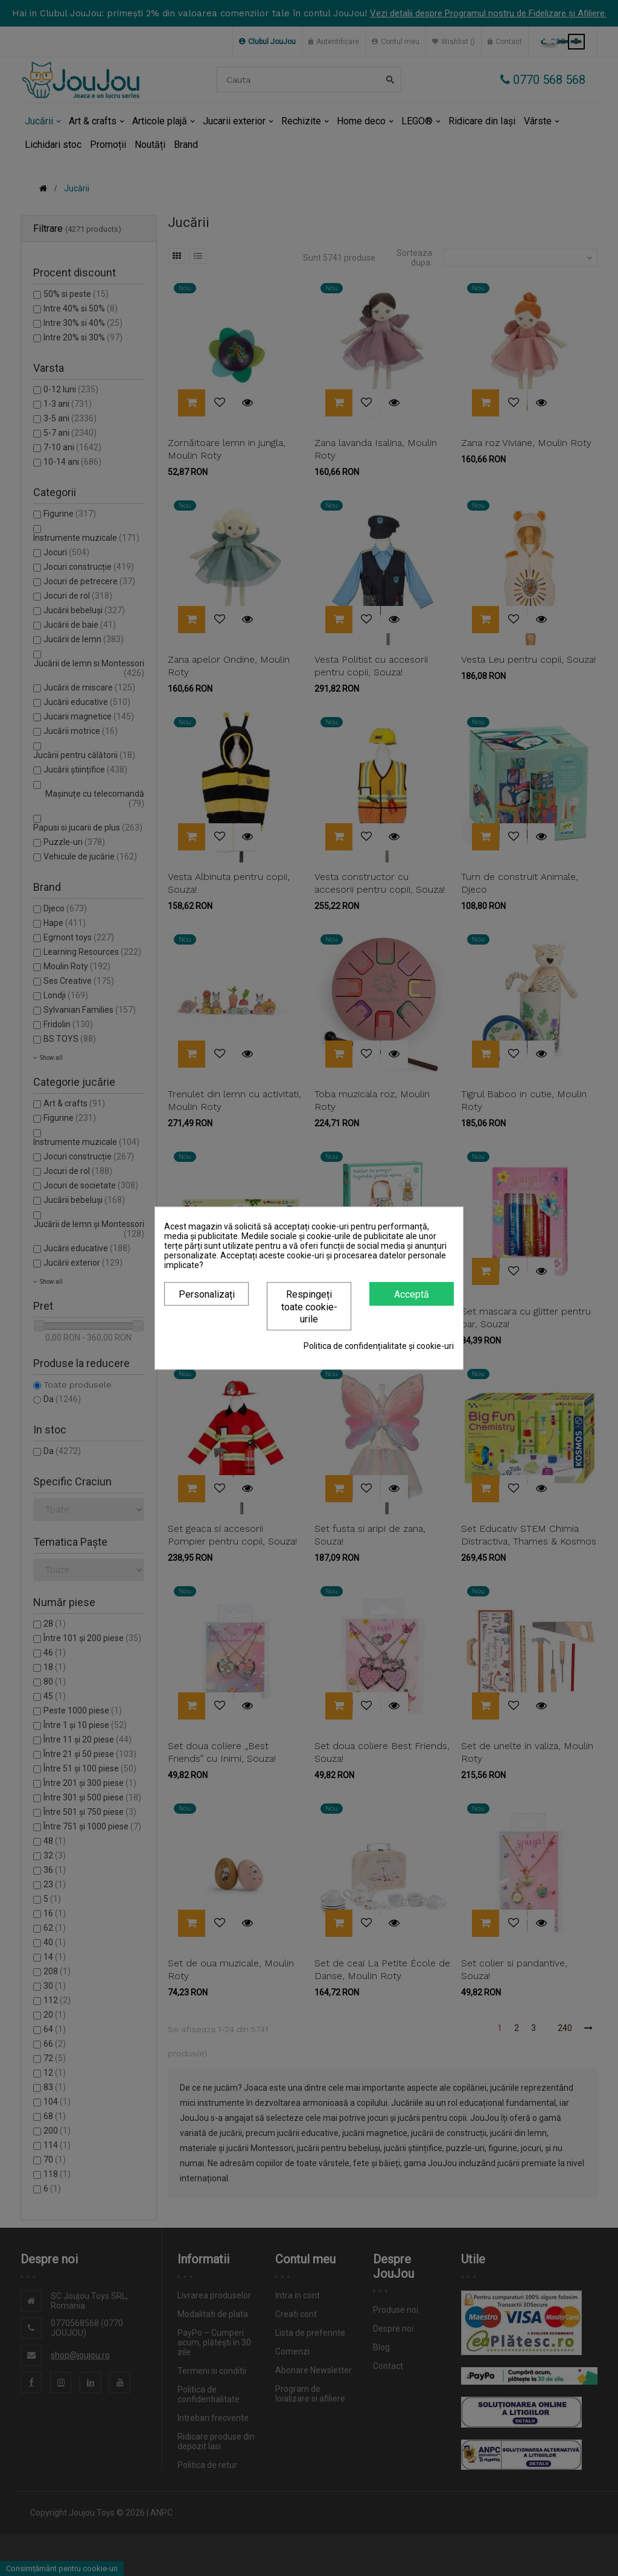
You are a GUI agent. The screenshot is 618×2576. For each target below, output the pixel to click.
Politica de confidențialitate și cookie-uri (379, 1346)
